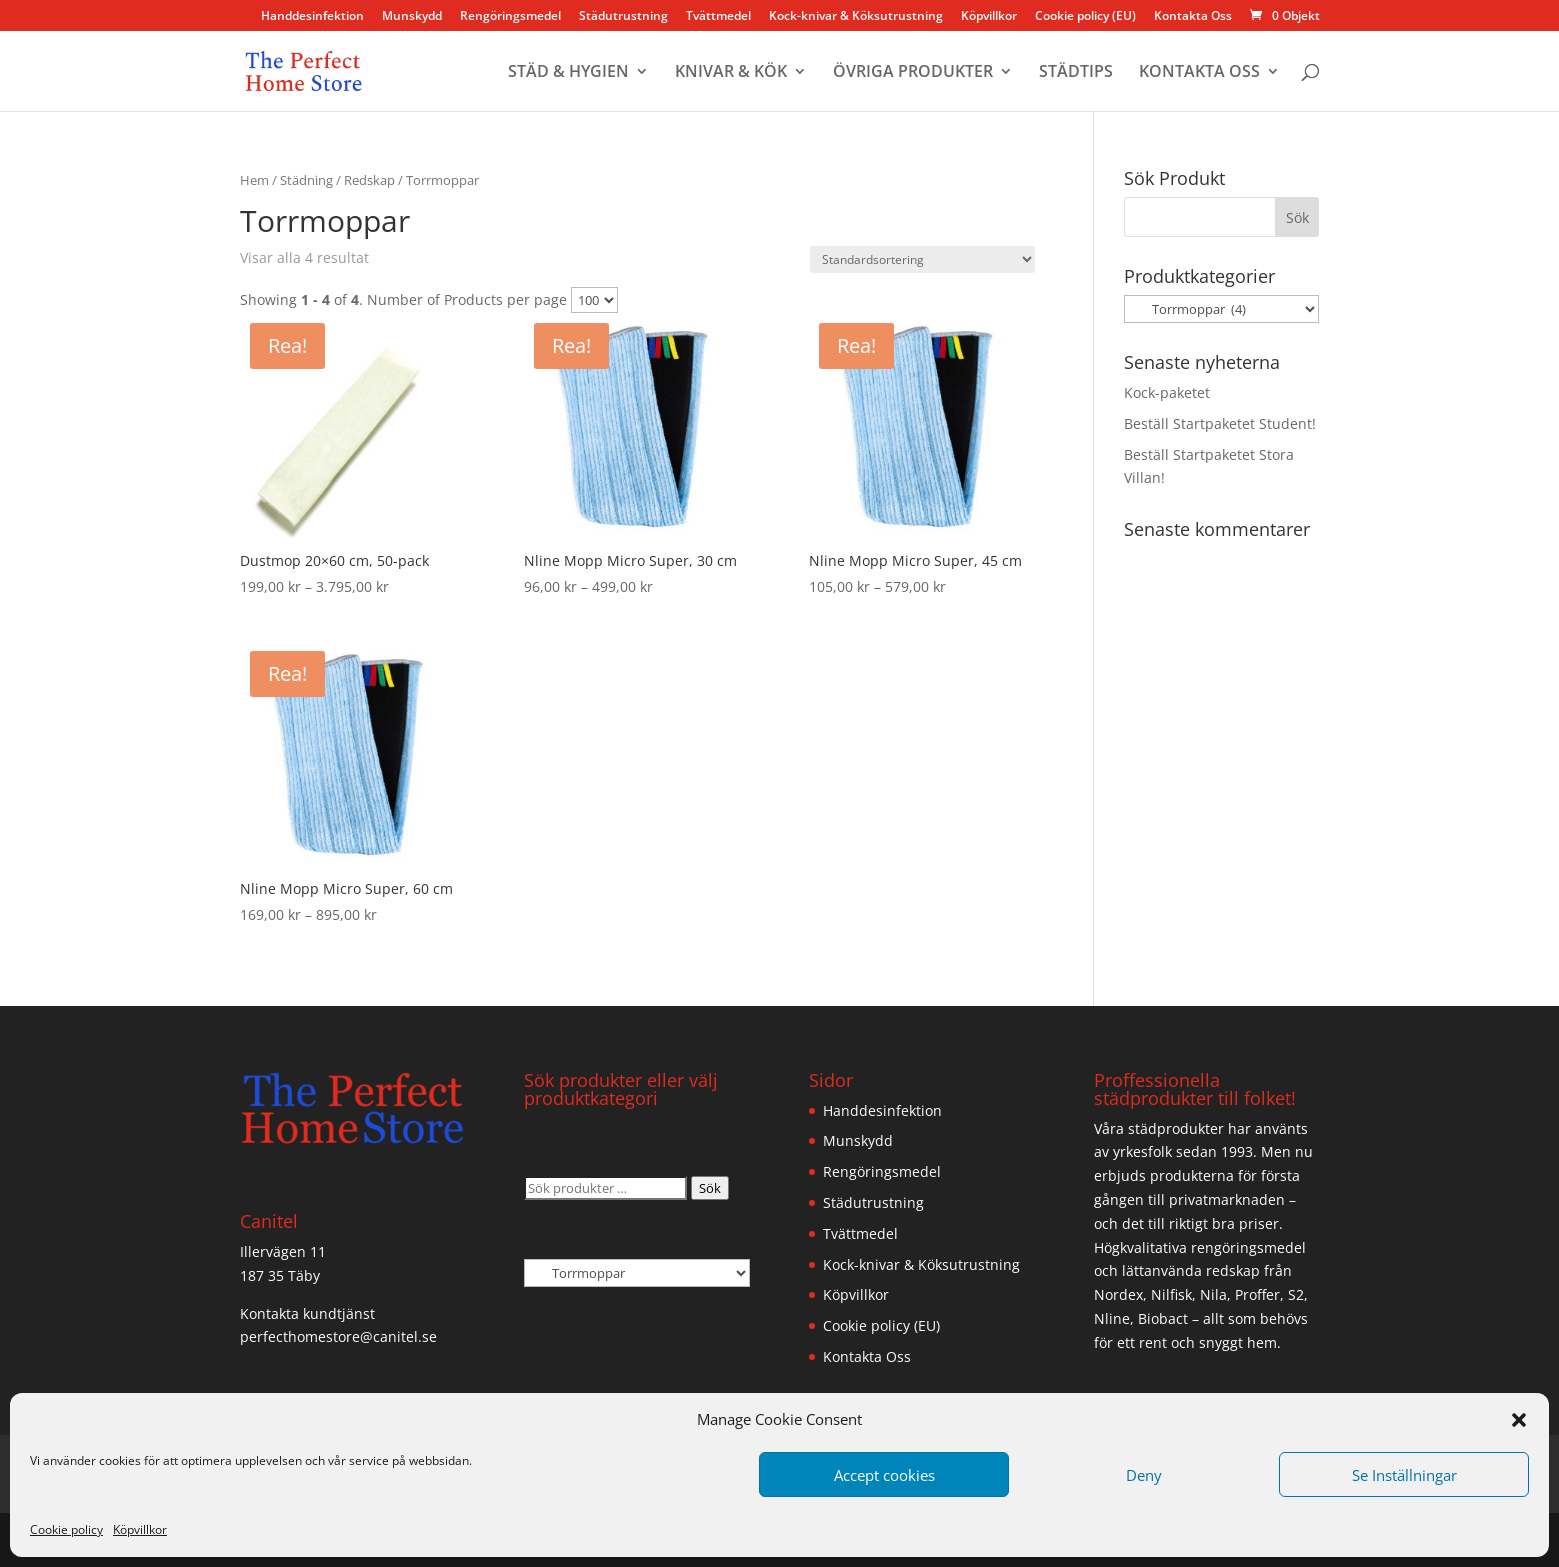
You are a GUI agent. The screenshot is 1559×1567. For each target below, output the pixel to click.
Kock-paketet (1167, 392)
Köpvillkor (140, 1529)
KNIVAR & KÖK (731, 73)
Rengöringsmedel (510, 17)
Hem (254, 180)
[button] (1519, 1420)
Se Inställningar (1404, 1475)
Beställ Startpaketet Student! (1220, 423)
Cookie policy (66, 1529)
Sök (710, 1188)
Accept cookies (884, 1475)
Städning (306, 180)
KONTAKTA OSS (1199, 73)
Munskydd (412, 17)
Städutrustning (623, 17)
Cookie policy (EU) (1085, 17)
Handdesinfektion (312, 17)
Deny (1144, 1475)
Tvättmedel (718, 17)
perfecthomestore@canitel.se (338, 1336)
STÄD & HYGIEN (568, 73)
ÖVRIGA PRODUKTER (913, 73)
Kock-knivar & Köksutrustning (856, 17)
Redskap (369, 180)
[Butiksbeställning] (922, 259)
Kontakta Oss (1193, 17)
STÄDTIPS (1076, 73)
